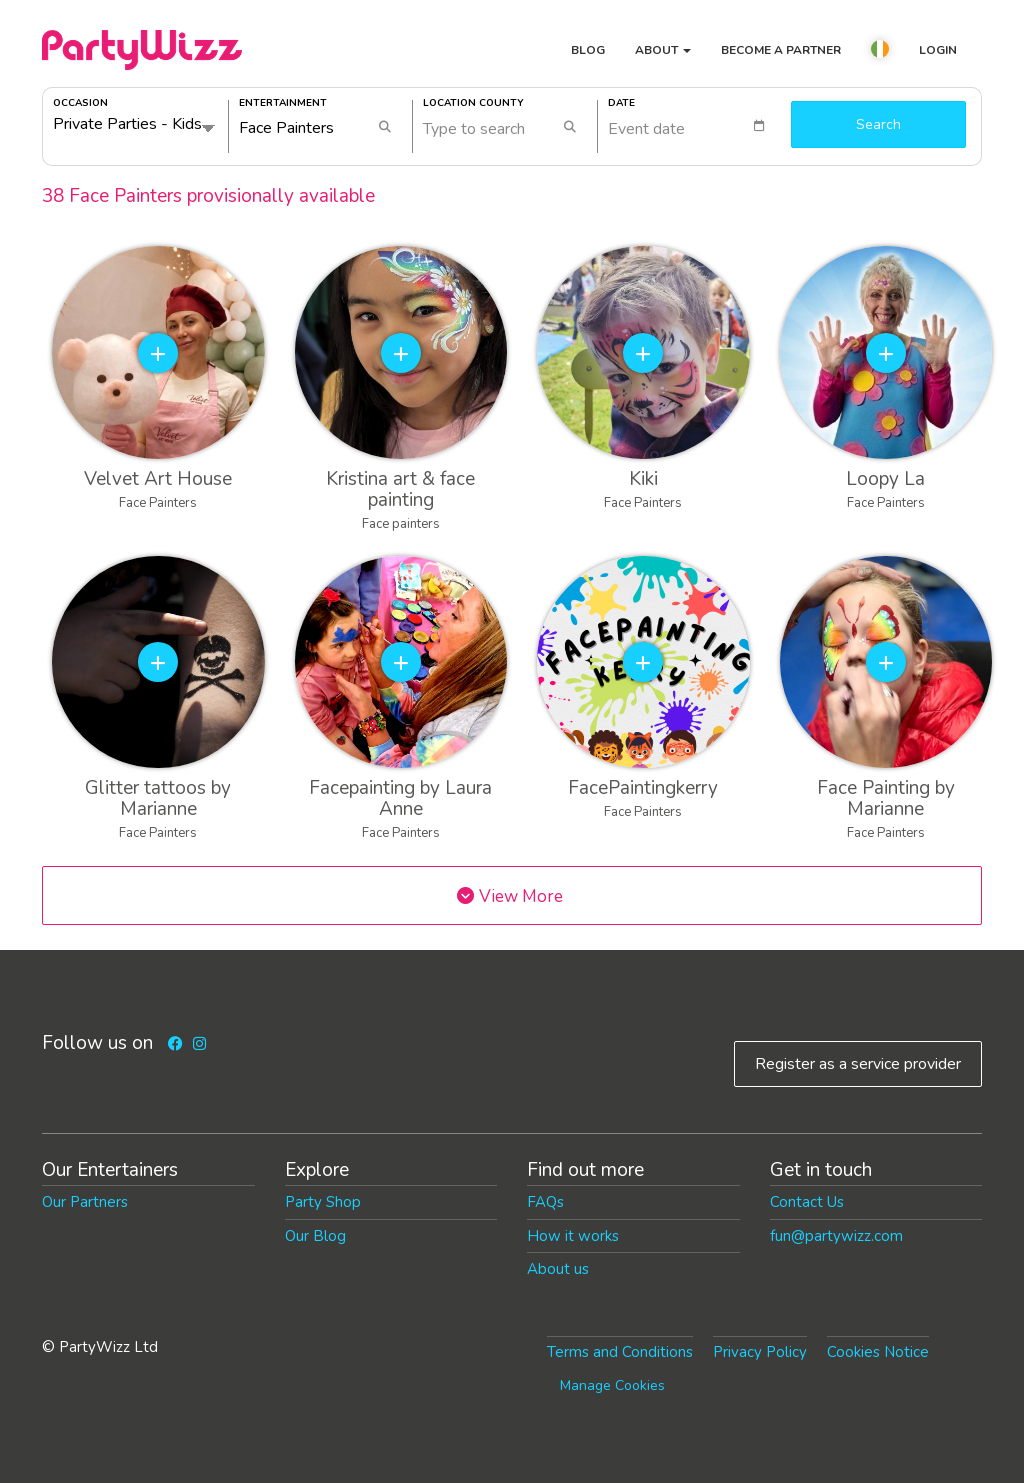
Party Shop (323, 1202)
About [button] (663, 50)
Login (938, 50)
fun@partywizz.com (836, 1236)
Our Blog (315, 1236)
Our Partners (85, 1202)
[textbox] (695, 126)
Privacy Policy (760, 1352)
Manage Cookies (612, 1385)
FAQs (545, 1202)
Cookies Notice (878, 1352)
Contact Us (807, 1202)
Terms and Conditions (620, 1352)
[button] (880, 52)
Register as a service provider (858, 1064)
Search (878, 124)
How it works (573, 1236)
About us (558, 1269)
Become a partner (781, 50)
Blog (588, 50)
